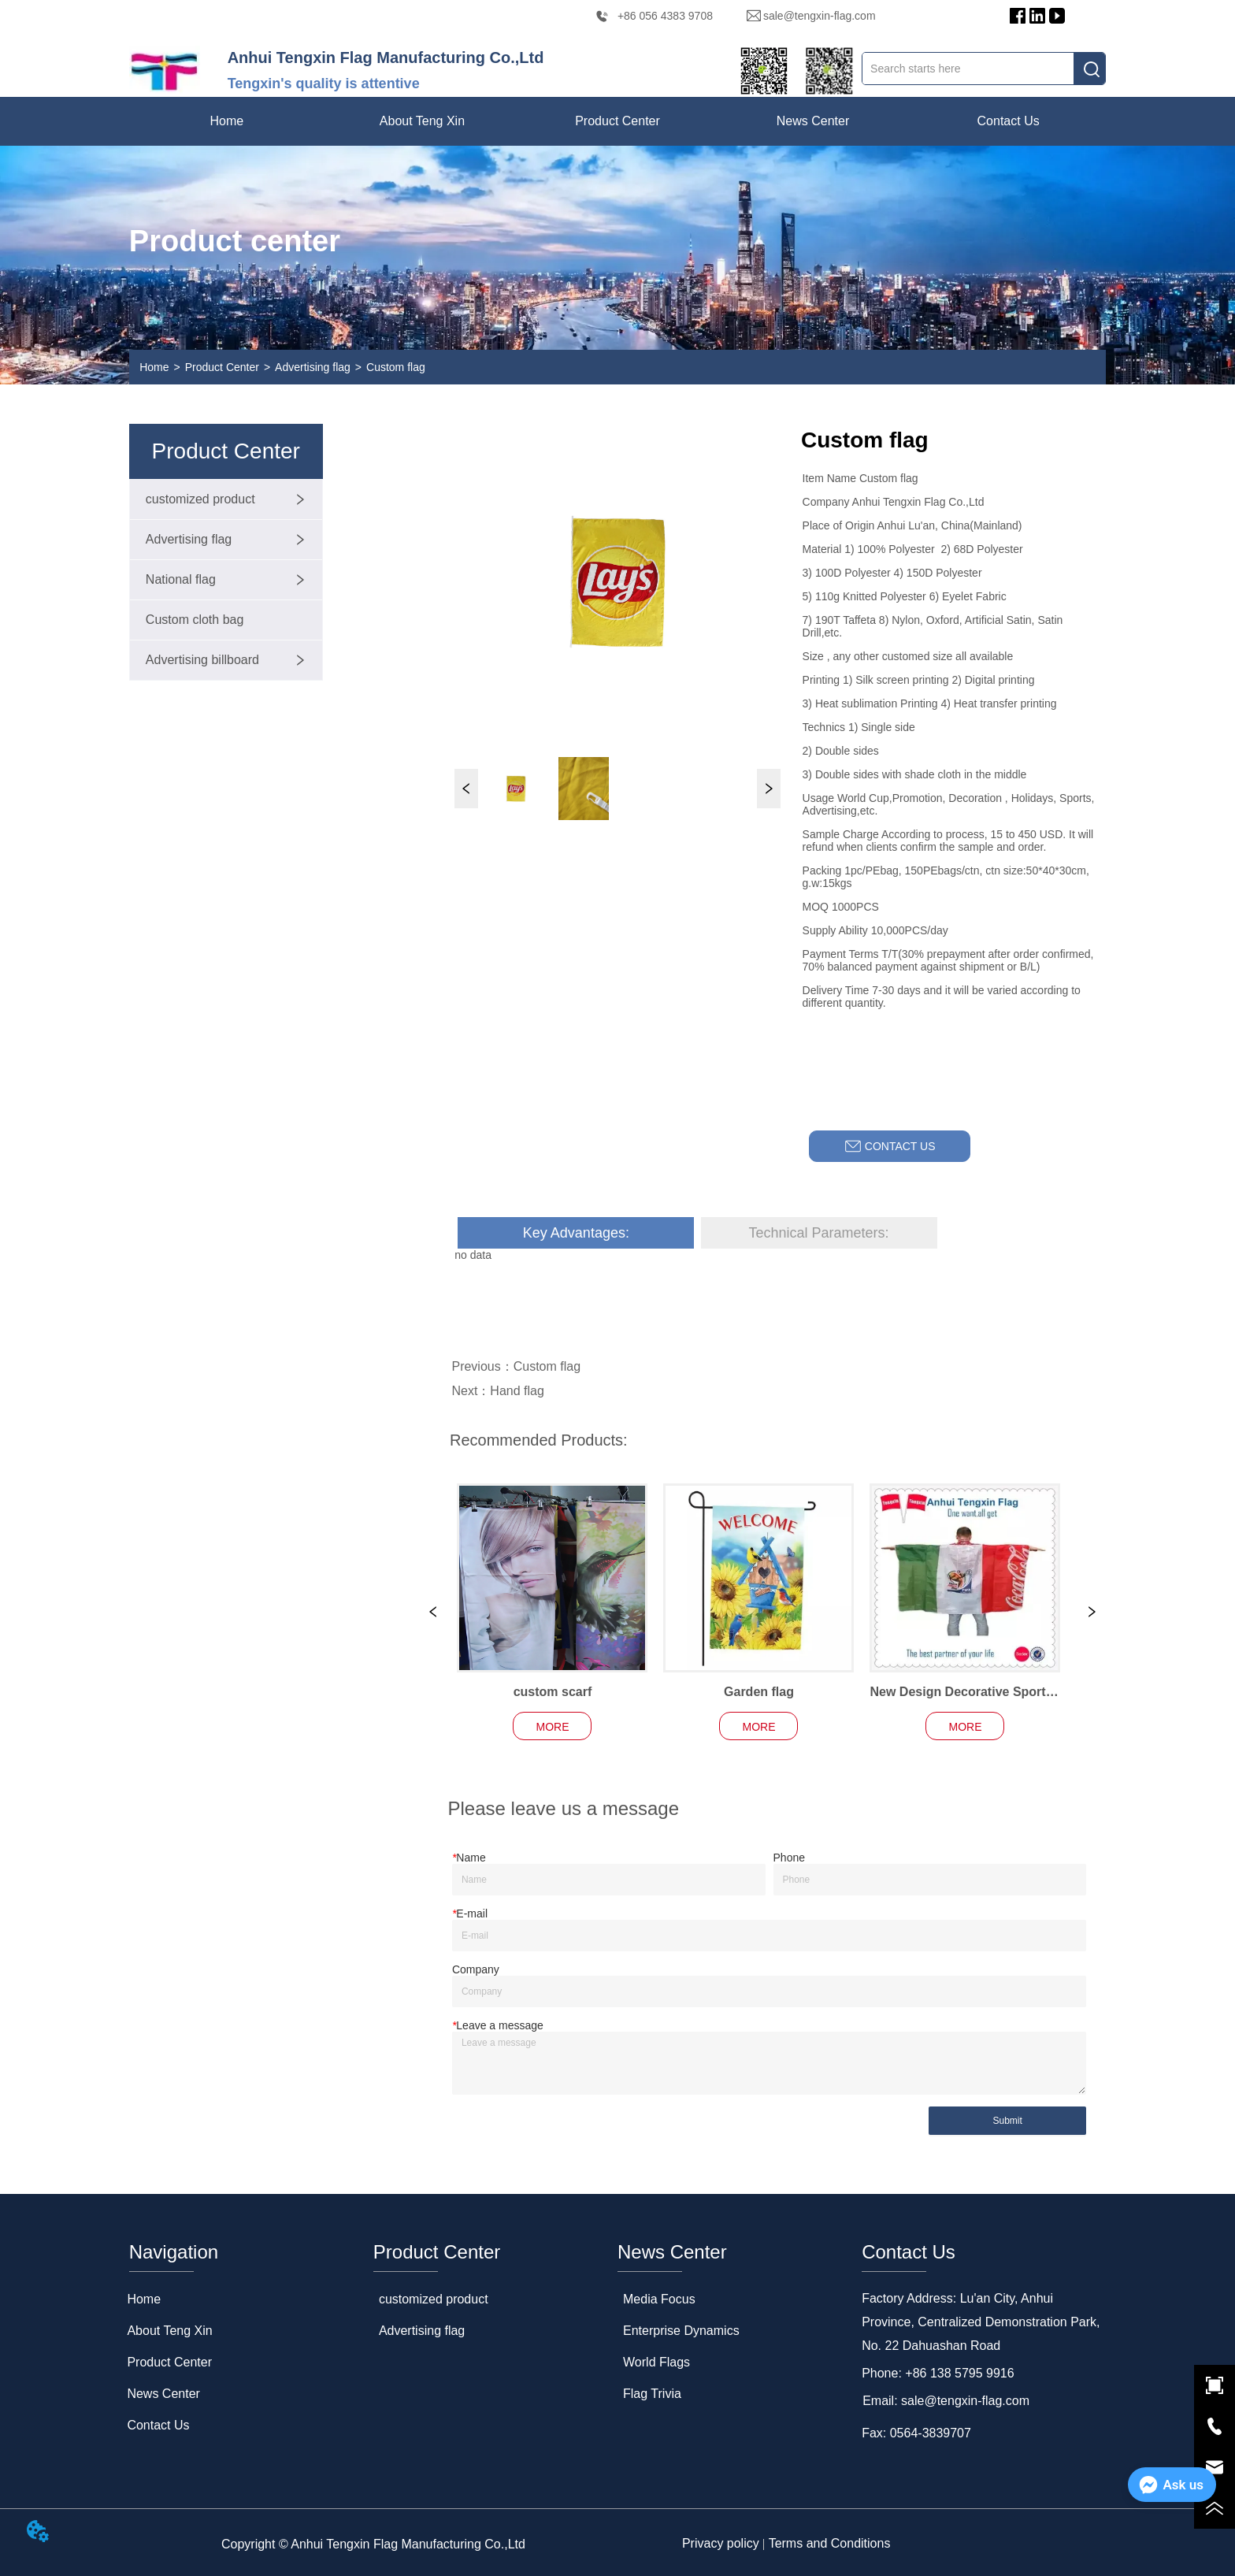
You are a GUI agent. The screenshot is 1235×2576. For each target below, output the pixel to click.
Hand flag (517, 1390)
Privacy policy (720, 2543)
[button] (422, 121)
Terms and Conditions (830, 2543)
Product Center (222, 367)
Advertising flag (312, 367)
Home (154, 367)
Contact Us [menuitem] (1008, 121)
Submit (1007, 2120)
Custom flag (395, 367)
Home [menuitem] (227, 121)
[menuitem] (422, 121)
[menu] (617, 121)
